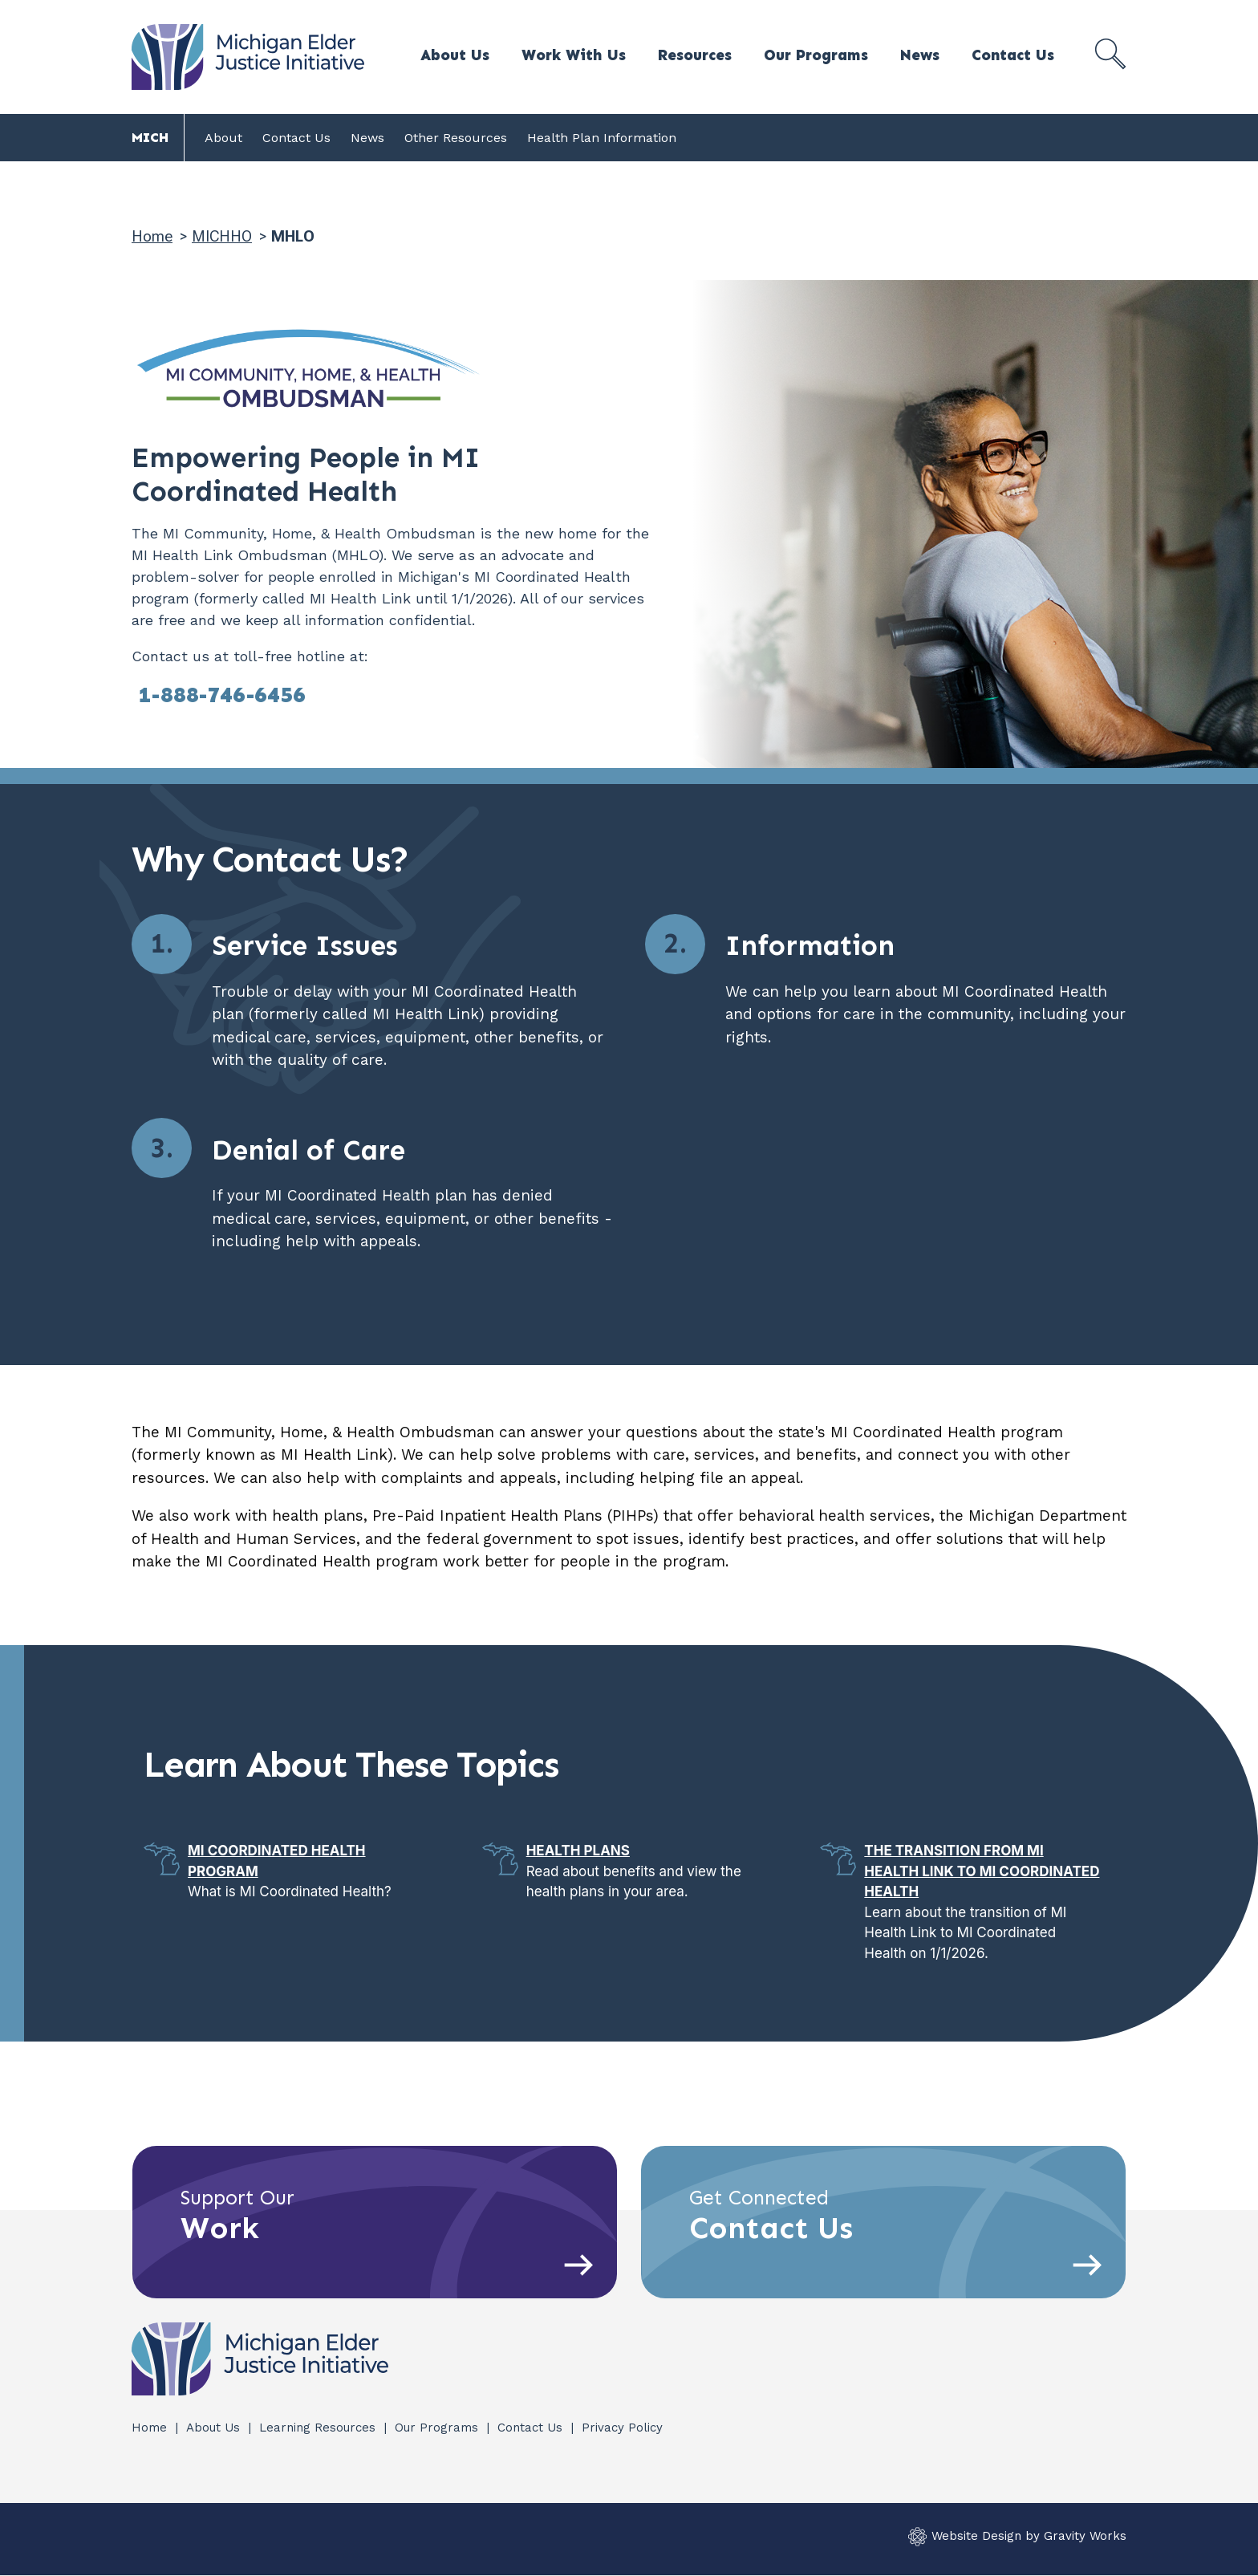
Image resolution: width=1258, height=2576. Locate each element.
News (919, 55)
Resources (695, 55)
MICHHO (222, 236)
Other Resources (455, 137)
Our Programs (816, 55)
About (223, 137)
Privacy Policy (622, 2427)
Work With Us (573, 55)
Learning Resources (319, 2427)
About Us (454, 55)
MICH (150, 137)
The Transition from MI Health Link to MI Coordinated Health (981, 1871)
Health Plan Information (601, 137)
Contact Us (1013, 55)
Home (152, 236)
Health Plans (578, 1851)
